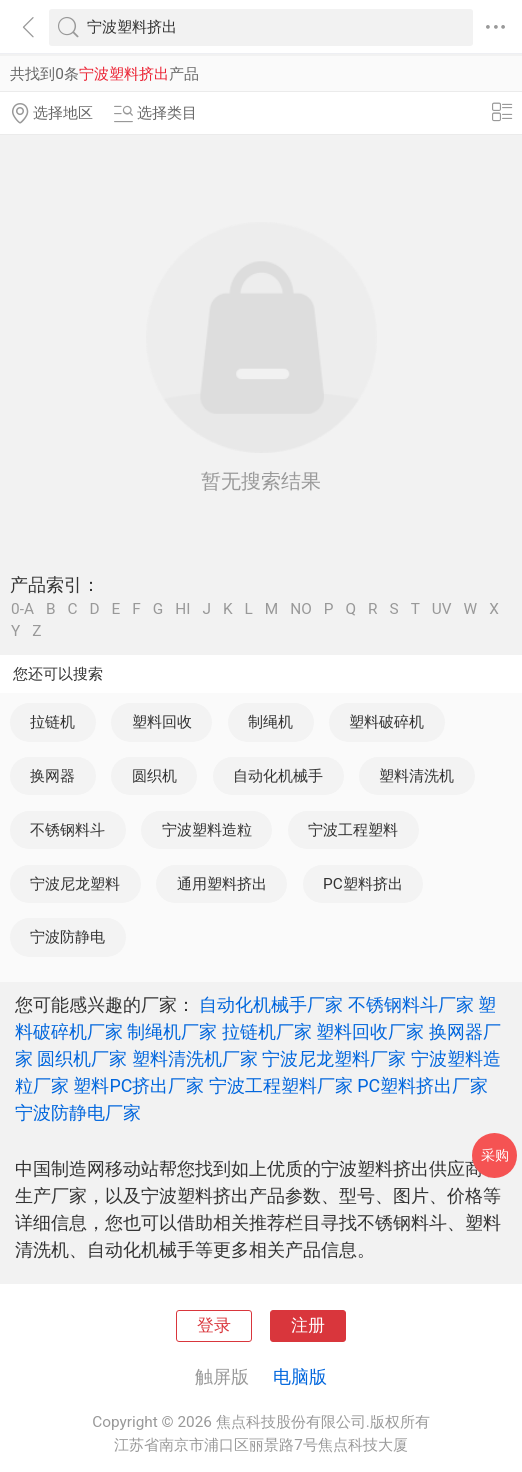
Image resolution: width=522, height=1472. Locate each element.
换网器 (52, 776)
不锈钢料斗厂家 (411, 1004)
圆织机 (154, 776)
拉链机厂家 (267, 1031)
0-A (22, 609)
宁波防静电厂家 (78, 1112)
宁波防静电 (67, 937)
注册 (308, 1325)
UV (442, 609)
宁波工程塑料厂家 (281, 1085)
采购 (495, 1155)
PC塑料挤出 (363, 884)
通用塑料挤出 (222, 884)
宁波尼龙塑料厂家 (334, 1058)
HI (182, 609)
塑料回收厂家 (370, 1031)
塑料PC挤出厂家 (138, 1085)
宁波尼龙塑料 (75, 884)
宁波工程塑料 (353, 830)
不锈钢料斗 (67, 830)
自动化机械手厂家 (271, 1004)
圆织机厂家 (82, 1058)
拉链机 (52, 722)
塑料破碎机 (386, 722)
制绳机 (270, 722)
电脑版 (300, 1376)
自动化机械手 (278, 776)
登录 (214, 1325)
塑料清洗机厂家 (195, 1058)
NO (301, 609)
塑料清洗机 (416, 776)
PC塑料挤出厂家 (422, 1085)
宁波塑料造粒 (207, 830)
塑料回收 (162, 722)
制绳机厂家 (172, 1031)
